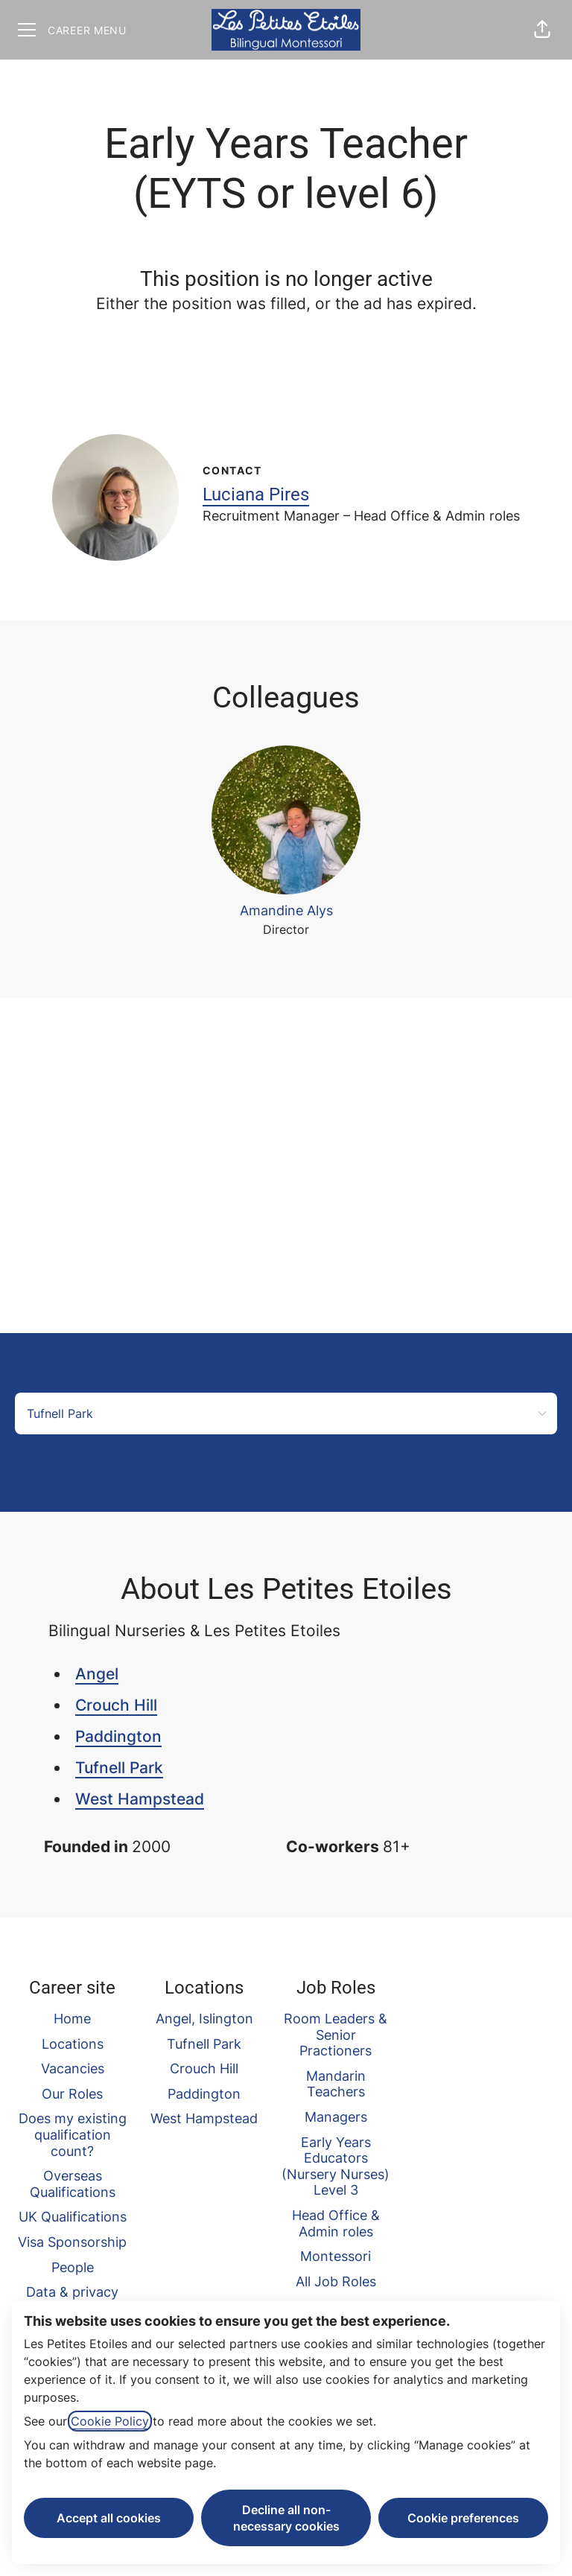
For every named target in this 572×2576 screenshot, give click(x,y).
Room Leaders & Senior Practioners (335, 2034)
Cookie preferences (463, 2517)
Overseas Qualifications (72, 2184)
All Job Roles (336, 2281)
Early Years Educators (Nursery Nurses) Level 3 (336, 2166)
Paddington (118, 1736)
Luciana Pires (256, 494)
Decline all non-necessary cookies (286, 2518)
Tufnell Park (119, 1767)
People (72, 2267)
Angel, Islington (204, 2018)
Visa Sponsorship (72, 2242)
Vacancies (72, 2068)
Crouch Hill (116, 1705)
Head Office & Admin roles (336, 2223)
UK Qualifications (73, 2216)
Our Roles (72, 2094)
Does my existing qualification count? (73, 2134)
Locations (73, 2044)
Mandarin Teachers (336, 2084)
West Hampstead (139, 1799)
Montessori (335, 2256)
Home (72, 2018)
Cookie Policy (110, 2421)
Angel (96, 1673)
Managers (336, 2117)
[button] (542, 30)
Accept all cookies (109, 2517)
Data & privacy (72, 2292)
